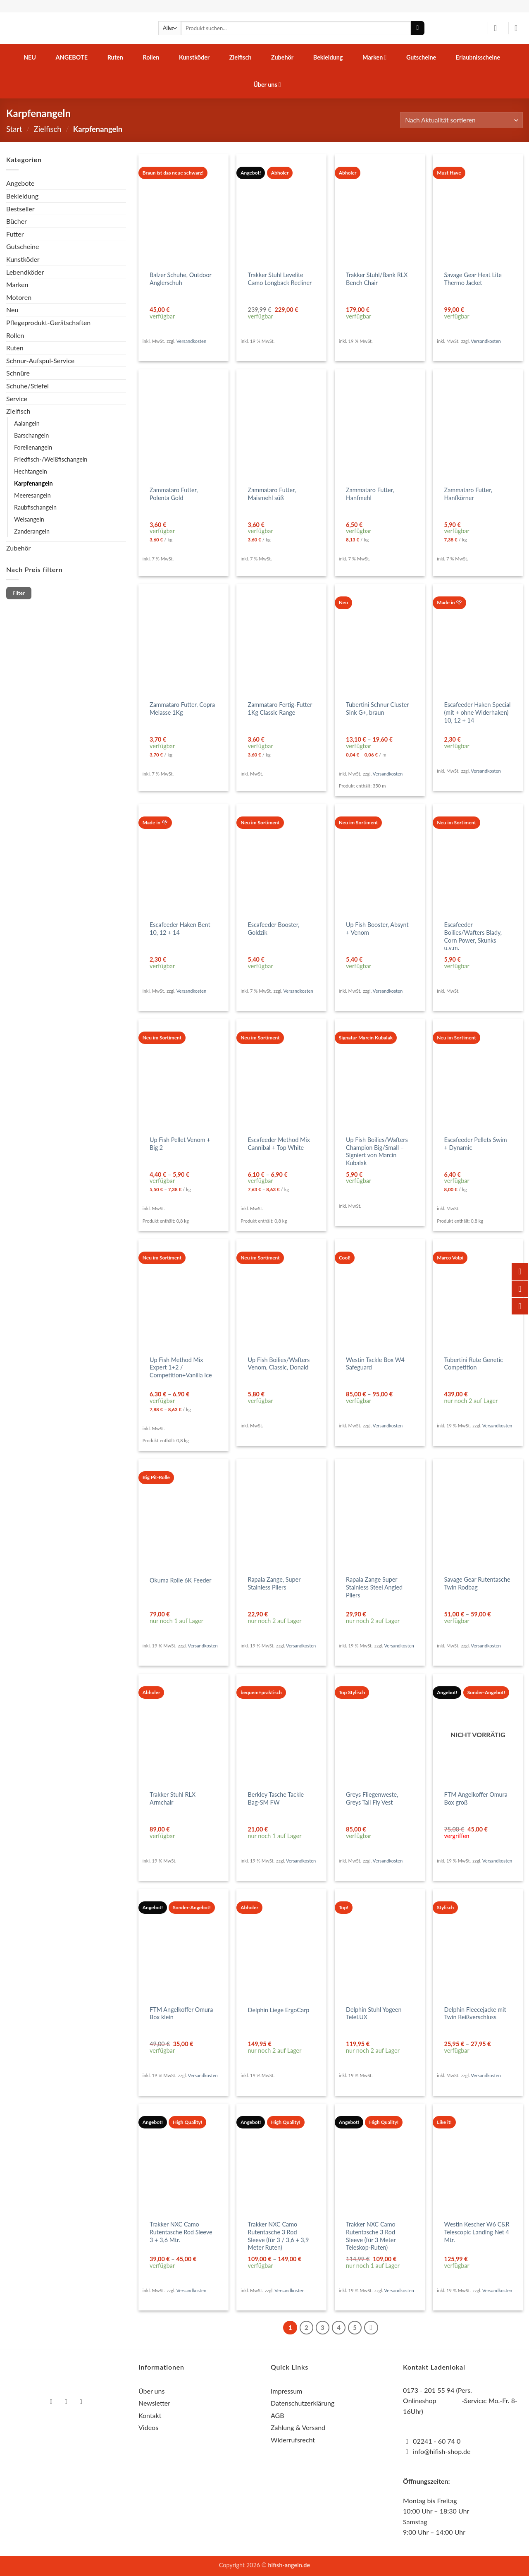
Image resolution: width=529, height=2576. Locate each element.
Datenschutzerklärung (302, 2403)
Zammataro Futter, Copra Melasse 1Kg (182, 708)
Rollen (151, 57)
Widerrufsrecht (293, 2440)
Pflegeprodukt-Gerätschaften (48, 322)
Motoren (18, 297)
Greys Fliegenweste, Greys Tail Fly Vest (372, 1798)
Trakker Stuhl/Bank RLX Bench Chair (376, 278)
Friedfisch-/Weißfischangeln (50, 459)
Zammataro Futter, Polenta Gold (174, 493)
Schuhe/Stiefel (27, 386)
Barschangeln (31, 435)
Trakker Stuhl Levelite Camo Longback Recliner (280, 278)
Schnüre (18, 373)
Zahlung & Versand (298, 2427)
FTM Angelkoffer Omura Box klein (181, 2013)
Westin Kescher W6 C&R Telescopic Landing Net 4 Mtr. (477, 2232)
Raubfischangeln (35, 507)
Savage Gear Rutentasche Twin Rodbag (477, 1583)
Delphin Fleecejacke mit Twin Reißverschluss (475, 2013)
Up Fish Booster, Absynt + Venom (377, 928)
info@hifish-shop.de (440, 2451)
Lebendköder (25, 272)
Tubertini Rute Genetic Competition (473, 1363)
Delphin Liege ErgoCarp (279, 2009)
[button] (498, 28)
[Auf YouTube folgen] (81, 2402)
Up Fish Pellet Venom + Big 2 (180, 1143)
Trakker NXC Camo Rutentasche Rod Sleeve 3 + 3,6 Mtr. (181, 2232)
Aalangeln (27, 423)
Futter (15, 234)
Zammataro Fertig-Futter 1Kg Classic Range (280, 708)
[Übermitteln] (417, 28)
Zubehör (282, 57)
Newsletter (154, 2403)
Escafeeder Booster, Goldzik (274, 928)
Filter (18, 593)
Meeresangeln (32, 495)
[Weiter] (371, 2328)
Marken (374, 57)
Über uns (267, 85)
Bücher (16, 221)
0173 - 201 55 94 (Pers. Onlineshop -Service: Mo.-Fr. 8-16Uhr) (460, 2400)
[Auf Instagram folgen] (66, 2402)
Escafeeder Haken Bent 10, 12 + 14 (180, 928)
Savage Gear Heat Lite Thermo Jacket (473, 278)
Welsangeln (29, 519)
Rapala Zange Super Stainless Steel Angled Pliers (374, 1587)
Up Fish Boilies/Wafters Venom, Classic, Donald (279, 1363)
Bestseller (20, 209)
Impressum (286, 2391)
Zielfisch (240, 57)
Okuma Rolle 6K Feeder (180, 1580)
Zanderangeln (32, 531)
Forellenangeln (33, 447)
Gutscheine (421, 57)
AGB (277, 2415)
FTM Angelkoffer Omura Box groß (476, 1798)
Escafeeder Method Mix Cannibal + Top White (279, 1143)
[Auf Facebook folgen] (51, 2402)
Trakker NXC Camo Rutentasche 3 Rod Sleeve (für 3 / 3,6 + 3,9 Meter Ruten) (278, 2236)
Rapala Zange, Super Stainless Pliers (274, 1583)
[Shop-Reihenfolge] (461, 120)
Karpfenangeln (33, 483)
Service (16, 398)
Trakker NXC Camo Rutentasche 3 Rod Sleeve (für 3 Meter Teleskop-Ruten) (371, 2236)
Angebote (72, 57)
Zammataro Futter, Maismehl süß (272, 493)
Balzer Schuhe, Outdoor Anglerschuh (181, 278)
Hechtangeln (30, 471)
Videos (148, 2427)
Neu (30, 57)
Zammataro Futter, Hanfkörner (468, 493)
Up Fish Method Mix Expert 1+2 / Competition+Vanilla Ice (181, 1367)
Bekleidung (328, 57)
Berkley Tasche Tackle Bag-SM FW (276, 1798)
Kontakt (149, 2415)
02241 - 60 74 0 (436, 2441)
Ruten (115, 57)
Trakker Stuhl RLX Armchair (172, 1798)
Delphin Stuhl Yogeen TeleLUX (373, 2013)
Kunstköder (194, 57)
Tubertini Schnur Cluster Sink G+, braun (377, 708)
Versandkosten (191, 341)
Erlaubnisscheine (478, 57)
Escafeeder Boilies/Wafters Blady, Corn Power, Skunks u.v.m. (473, 936)
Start (14, 129)
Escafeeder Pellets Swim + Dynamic (475, 1143)
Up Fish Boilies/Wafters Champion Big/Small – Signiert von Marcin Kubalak (377, 1151)
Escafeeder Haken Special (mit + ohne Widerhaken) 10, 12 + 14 (477, 712)
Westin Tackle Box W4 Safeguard (375, 1363)
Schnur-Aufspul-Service (40, 360)
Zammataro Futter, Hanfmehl (370, 493)
